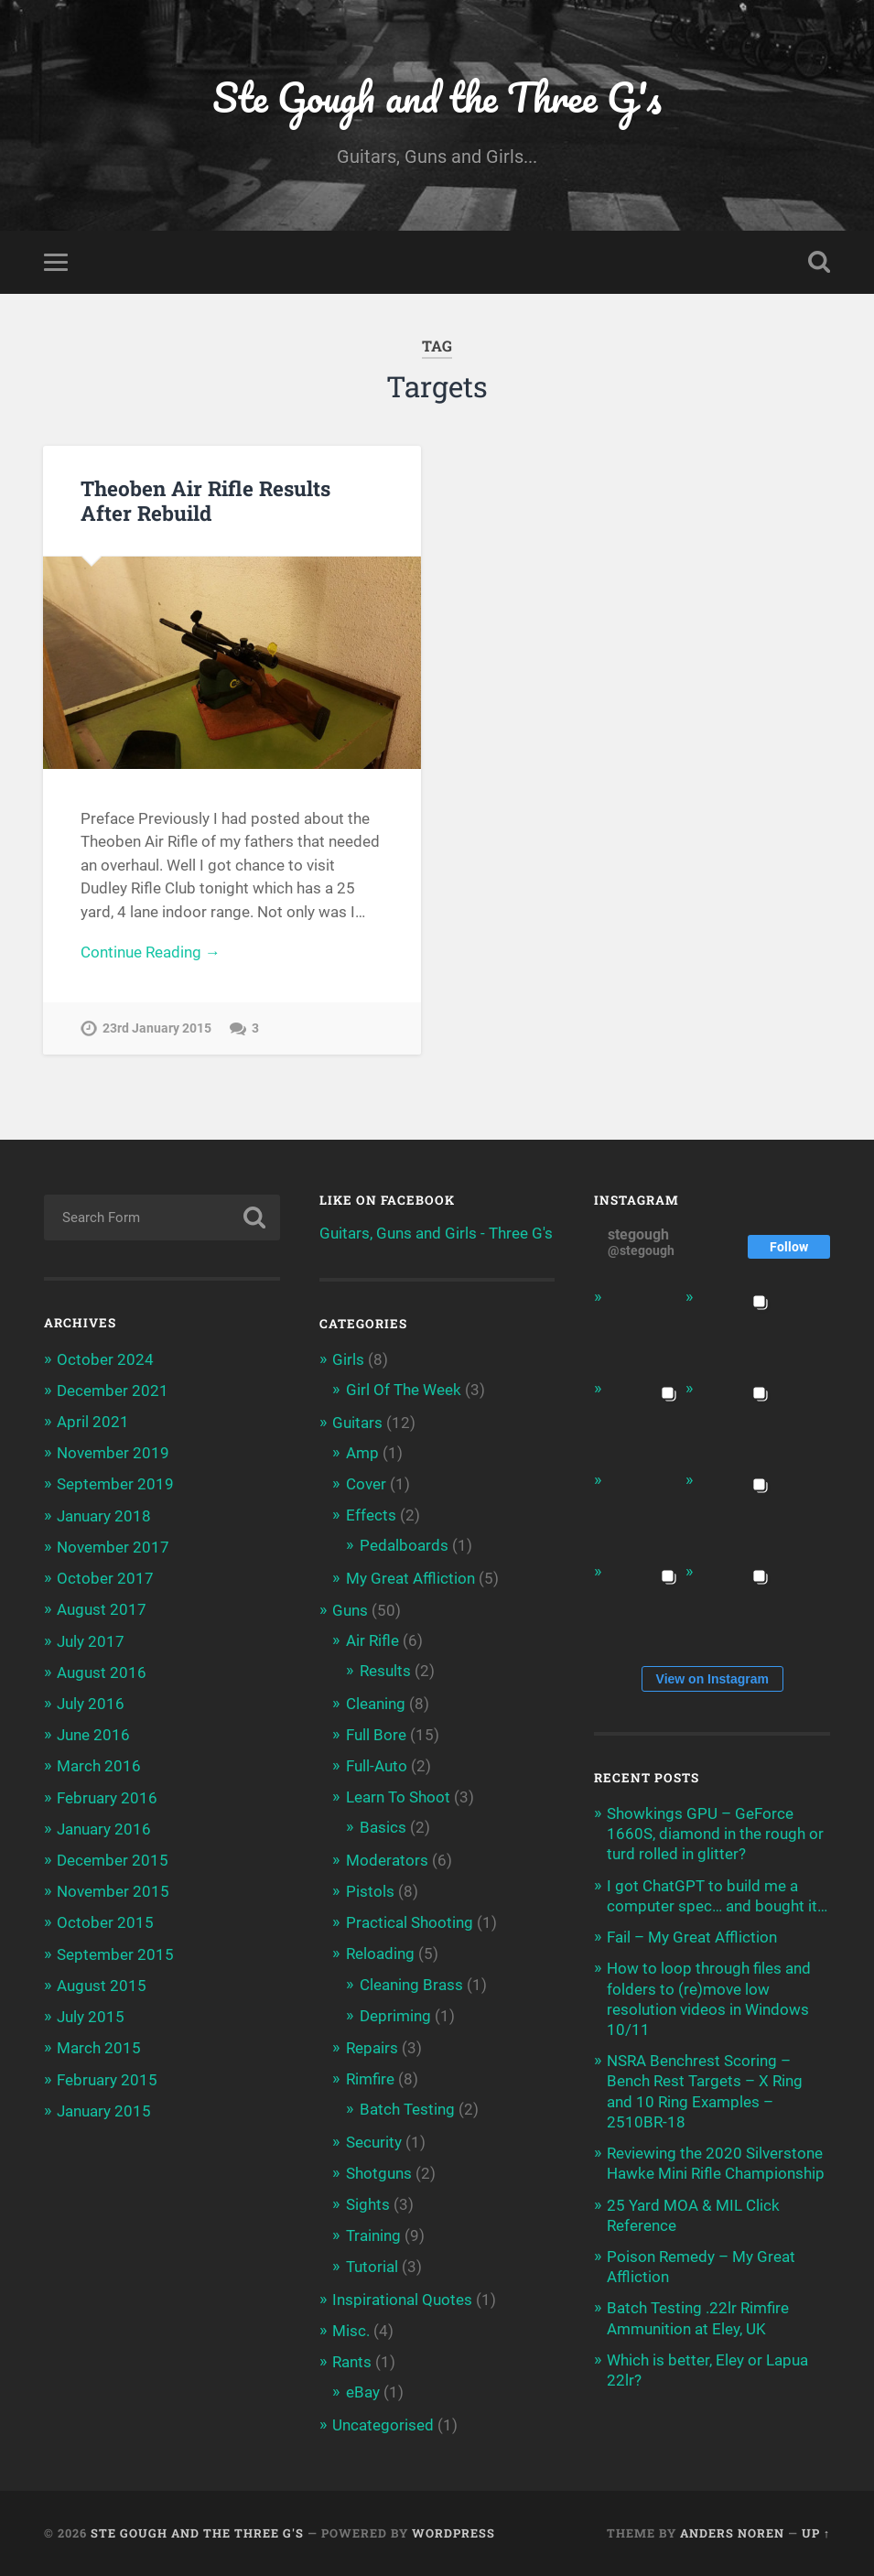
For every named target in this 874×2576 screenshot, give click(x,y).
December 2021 (112, 1390)
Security (374, 2142)
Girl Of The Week (403, 1390)
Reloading (380, 1954)
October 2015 (105, 1923)
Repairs (372, 2048)
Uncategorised (383, 2425)
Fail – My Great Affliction (692, 1938)
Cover (366, 1484)
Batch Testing (407, 2110)
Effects (371, 1516)
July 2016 (90, 1703)
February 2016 (107, 1798)
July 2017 (90, 1641)
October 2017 (105, 1579)
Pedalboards (404, 1546)
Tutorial (372, 2267)
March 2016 (99, 1767)
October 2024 (105, 1359)
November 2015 (113, 1892)
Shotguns (379, 2173)
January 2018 (104, 1516)
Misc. (351, 2331)
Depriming (395, 2016)
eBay (363, 2393)
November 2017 (113, 1547)
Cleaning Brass (411, 1984)
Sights (368, 2205)
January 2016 (104, 1829)
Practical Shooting (409, 1923)
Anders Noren (732, 2533)
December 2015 (112, 1860)
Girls (348, 1360)
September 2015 (115, 1954)
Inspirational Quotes (402, 2299)
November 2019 (113, 1454)
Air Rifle (372, 1641)
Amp (362, 1453)
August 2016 (101, 1672)
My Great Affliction (410, 1578)
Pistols (370, 1891)
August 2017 (101, 1610)
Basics (383, 1828)
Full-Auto (376, 1766)
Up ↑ (816, 2533)
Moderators (387, 1860)
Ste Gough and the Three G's (437, 96)
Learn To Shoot (398, 1798)
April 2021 (93, 1421)
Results (385, 1671)
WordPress (453, 2533)
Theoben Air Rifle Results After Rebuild (205, 500)
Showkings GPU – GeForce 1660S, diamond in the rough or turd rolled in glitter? (715, 1834)
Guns (350, 1610)
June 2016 (93, 1735)
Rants (352, 2363)
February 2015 (107, 2080)
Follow (789, 1246)
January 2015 (104, 2111)
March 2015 (99, 2049)
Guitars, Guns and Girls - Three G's (436, 1233)
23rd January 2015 (157, 1029)
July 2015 (90, 2017)
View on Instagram (712, 1679)
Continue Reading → (151, 953)
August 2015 (101, 1985)
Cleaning (375, 1703)
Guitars (357, 1422)
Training (373, 2236)
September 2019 (115, 1485)
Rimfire (370, 2080)
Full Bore (376, 1735)
